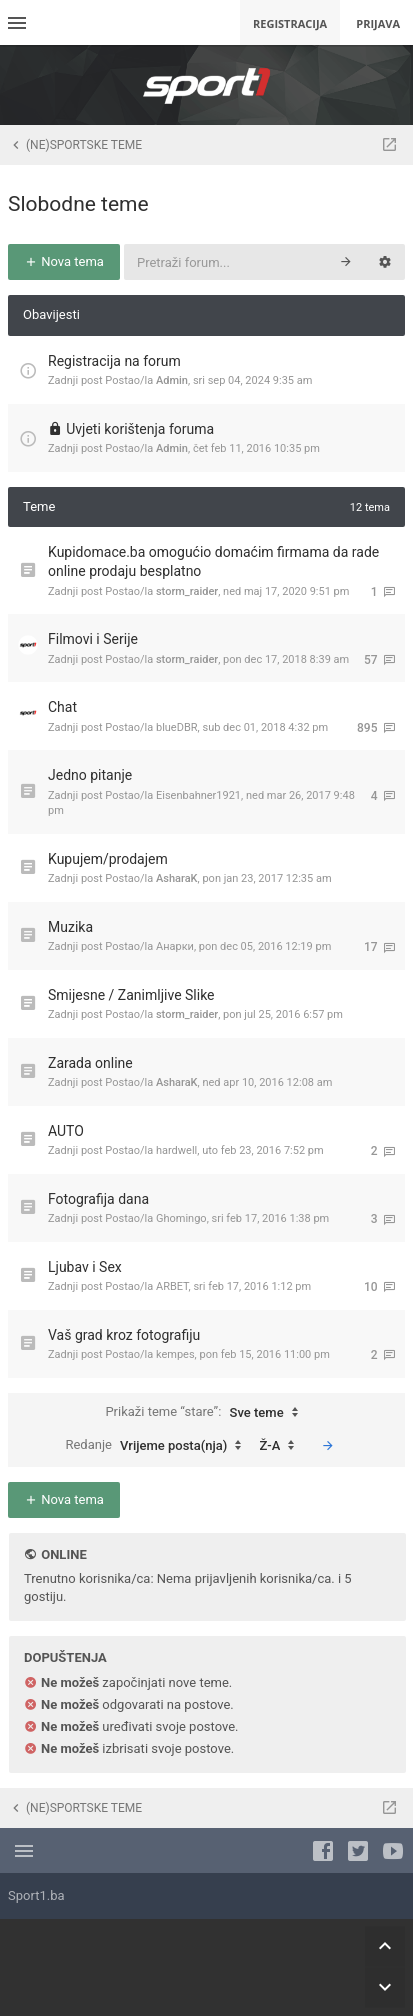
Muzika (70, 927)
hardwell (176, 1150)
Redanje (158, 1446)
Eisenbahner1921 (198, 795)
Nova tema (64, 261)
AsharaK (177, 878)
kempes (175, 1354)
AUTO (66, 1131)
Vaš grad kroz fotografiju (124, 1335)
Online (63, 1554)
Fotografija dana (98, 1199)
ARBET (172, 1286)
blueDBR (177, 727)
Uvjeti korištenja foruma (140, 429)
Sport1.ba (36, 1895)
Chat (62, 707)
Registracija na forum (114, 361)
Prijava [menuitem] (378, 23)
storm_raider (187, 591)
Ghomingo (181, 1218)
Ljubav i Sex (85, 1267)
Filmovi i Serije (93, 639)
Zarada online (90, 1063)
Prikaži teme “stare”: (206, 1413)
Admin (172, 380)
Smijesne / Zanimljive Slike (131, 995)
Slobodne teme (78, 204)
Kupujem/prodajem (108, 859)
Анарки (175, 946)
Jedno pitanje (90, 775)
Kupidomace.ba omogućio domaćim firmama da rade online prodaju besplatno (213, 562)
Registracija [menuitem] (290, 23)
